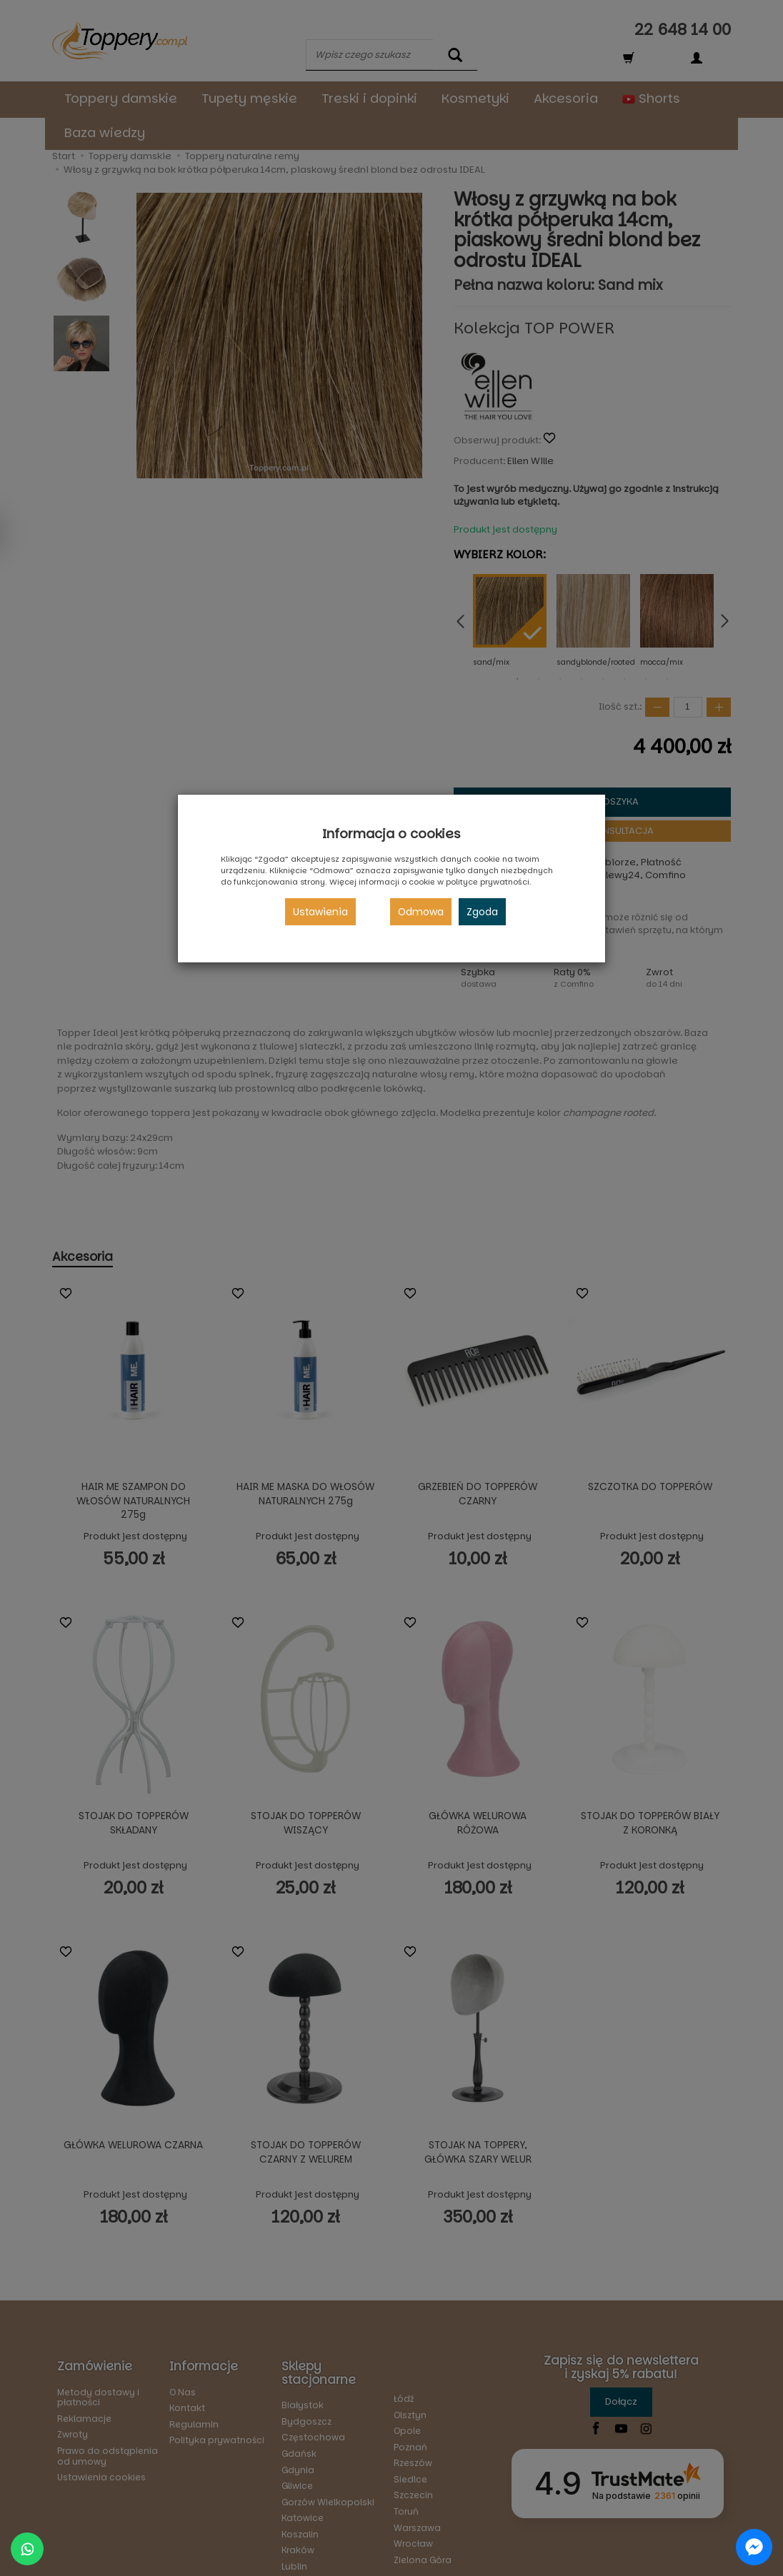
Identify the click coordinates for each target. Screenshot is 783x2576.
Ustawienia (320, 912)
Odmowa (421, 912)
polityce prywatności (487, 881)
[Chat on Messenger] (754, 2547)
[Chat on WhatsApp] (27, 2548)
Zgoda (482, 912)
